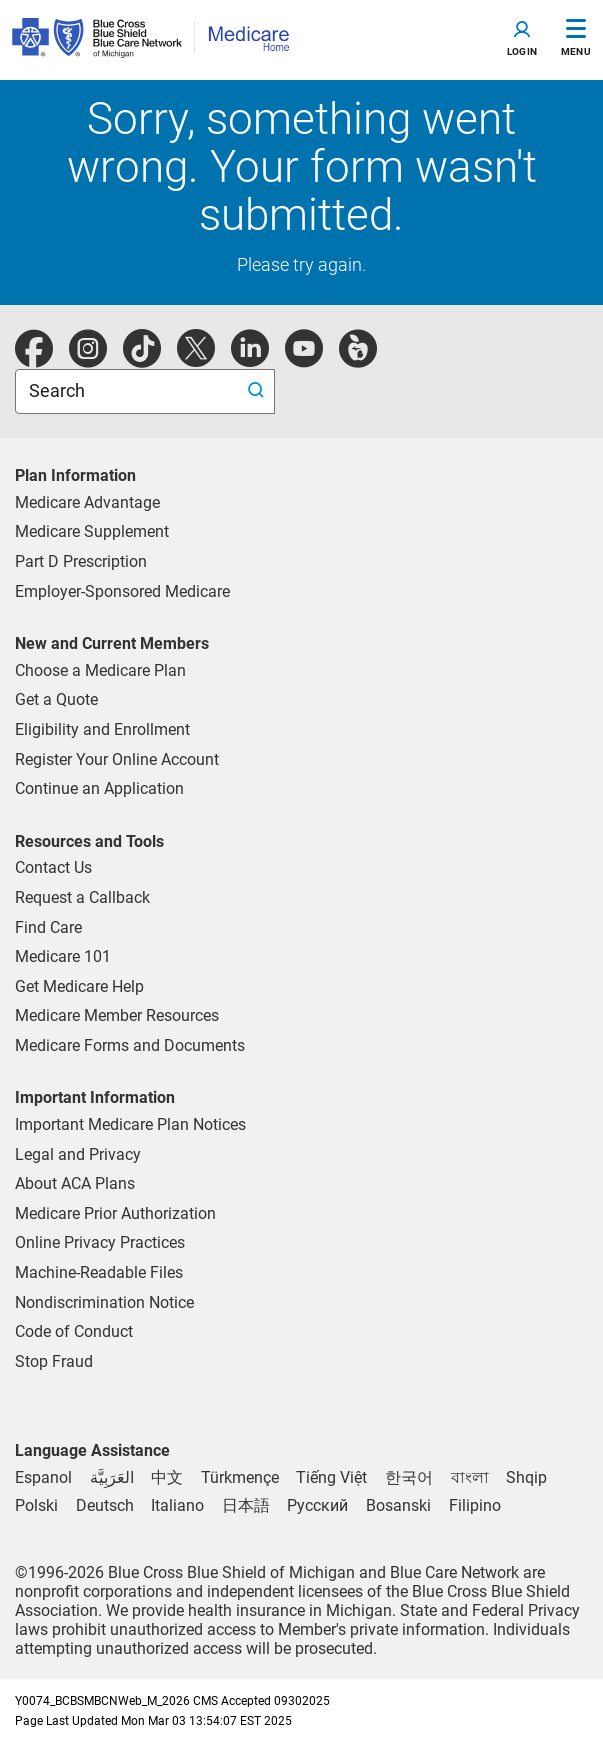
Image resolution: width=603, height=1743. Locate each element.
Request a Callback (82, 897)
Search (59, 390)
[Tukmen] (240, 1477)
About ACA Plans (75, 1183)
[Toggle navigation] (522, 40)
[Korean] (409, 1477)
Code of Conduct (74, 1331)
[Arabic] (112, 1477)
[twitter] (196, 359)
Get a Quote (56, 699)
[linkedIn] (250, 359)
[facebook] (34, 359)
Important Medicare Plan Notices (130, 1124)
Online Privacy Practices (100, 1242)
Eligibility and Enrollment (102, 729)
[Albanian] (526, 1477)
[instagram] (88, 359)
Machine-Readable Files (99, 1272)
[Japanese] (246, 1505)
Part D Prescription (81, 561)
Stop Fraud (54, 1361)
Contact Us (53, 867)
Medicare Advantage (87, 502)
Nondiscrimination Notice (104, 1302)
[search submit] (258, 391)
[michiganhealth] (358, 359)
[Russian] (317, 1505)
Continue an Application (99, 788)
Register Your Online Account (117, 759)
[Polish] (36, 1505)
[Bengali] (470, 1477)
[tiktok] (142, 359)
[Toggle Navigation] (576, 40)
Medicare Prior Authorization (115, 1213)
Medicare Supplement (92, 531)
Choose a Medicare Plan (100, 670)
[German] (105, 1505)
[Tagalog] (475, 1505)
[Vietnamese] (331, 1477)
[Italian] (177, 1505)
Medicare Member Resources (117, 1015)
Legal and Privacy (78, 1154)
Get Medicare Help (79, 986)
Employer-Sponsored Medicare (122, 591)
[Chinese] (167, 1477)
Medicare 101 (63, 956)
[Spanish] (43, 1477)
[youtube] (304, 359)
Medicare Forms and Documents (130, 1045)
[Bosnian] (398, 1505)
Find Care (48, 927)
